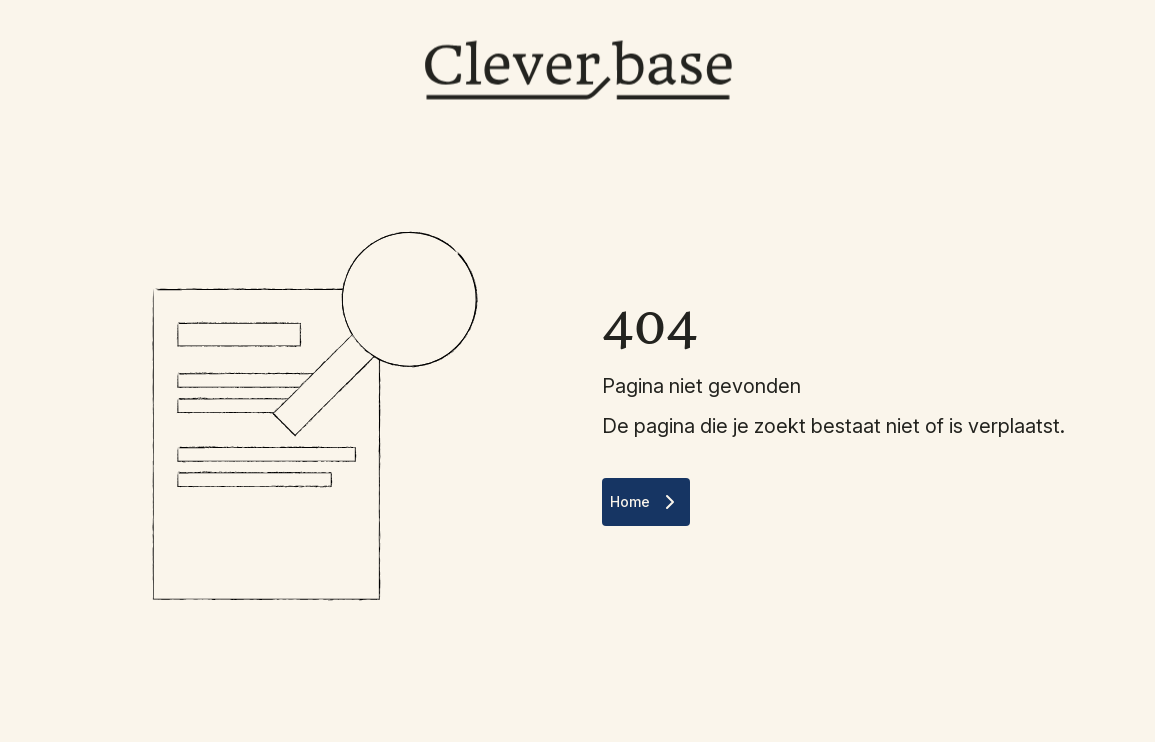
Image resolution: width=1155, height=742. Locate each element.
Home (646, 502)
